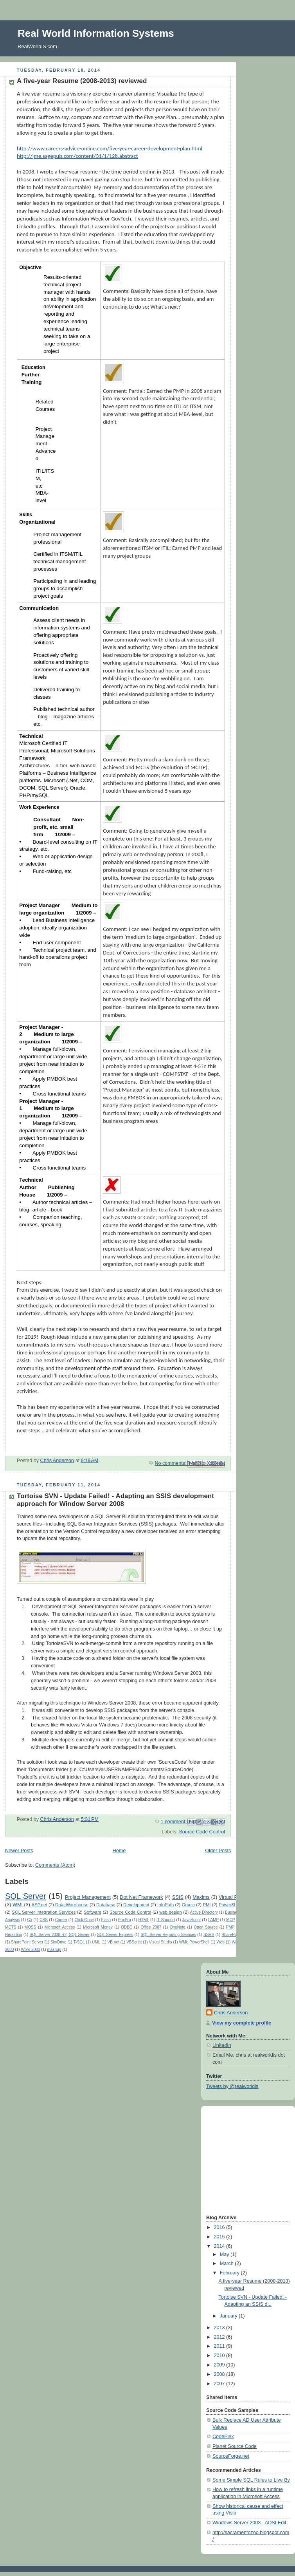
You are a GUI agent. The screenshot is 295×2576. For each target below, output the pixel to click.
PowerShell (230, 1904)
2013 (220, 2327)
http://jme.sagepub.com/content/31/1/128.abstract (77, 155)
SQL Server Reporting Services (168, 1934)
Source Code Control (202, 1832)
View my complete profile (241, 2023)
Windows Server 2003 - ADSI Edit (249, 2522)
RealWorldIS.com (37, 46)
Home (119, 1850)
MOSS (30, 1927)
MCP (230, 1920)
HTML (143, 1920)
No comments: (171, 1463)
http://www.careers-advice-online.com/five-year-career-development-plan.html (109, 148)
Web (220, 1942)
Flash (106, 1920)
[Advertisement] (229, 2160)
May (225, 2254)
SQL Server (25, 1896)
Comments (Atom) (55, 1865)
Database (105, 1904)
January (229, 2316)
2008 (220, 2374)
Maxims (200, 1897)
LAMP (213, 1920)
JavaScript (191, 1920)
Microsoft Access (60, 1927)
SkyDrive (58, 1942)
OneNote (177, 1927)
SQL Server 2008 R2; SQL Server (60, 1934)
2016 (220, 2227)
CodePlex (223, 2436)
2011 (220, 2346)
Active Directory (204, 1912)
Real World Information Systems (96, 33)
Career (61, 1920)
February (230, 2273)
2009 (220, 2365)
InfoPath (165, 1904)
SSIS (177, 1897)
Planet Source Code (234, 2446)
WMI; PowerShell (194, 1942)
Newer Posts (19, 1850)
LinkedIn (221, 2045)
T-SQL (79, 1942)
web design (170, 1912)
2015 (220, 2237)
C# (29, 1920)
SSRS (208, 1934)
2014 (220, 2246)
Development (136, 1904)
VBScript (134, 1942)
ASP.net (39, 1904)
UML (96, 1942)
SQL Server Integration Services (44, 1912)
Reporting (13, 1934)
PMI (206, 1904)
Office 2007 (150, 1927)
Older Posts (218, 1850)
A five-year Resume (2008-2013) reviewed (82, 81)
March (227, 2263)
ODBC (126, 1927)
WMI (18, 1904)
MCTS (10, 1927)
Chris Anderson (231, 2013)
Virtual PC (230, 1897)
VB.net (113, 1942)
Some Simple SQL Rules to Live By (251, 2480)
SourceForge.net (230, 2456)
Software (92, 1912)
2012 (220, 2337)
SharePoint (231, 1934)
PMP (230, 1927)
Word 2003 (30, 1949)
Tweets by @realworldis (232, 2086)
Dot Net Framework (141, 1897)
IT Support (165, 1920)
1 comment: (174, 1821)
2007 (220, 2383)
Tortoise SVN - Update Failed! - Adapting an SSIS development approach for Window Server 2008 (115, 1500)
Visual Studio (160, 1942)
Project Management (88, 1897)
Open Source (206, 1927)
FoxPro (124, 1920)
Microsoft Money (98, 1927)
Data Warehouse (71, 1904)
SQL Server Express (115, 1934)
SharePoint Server (27, 1942)
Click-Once (84, 1920)
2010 (220, 2355)
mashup (54, 1949)
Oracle (188, 1904)
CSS (44, 1920)
